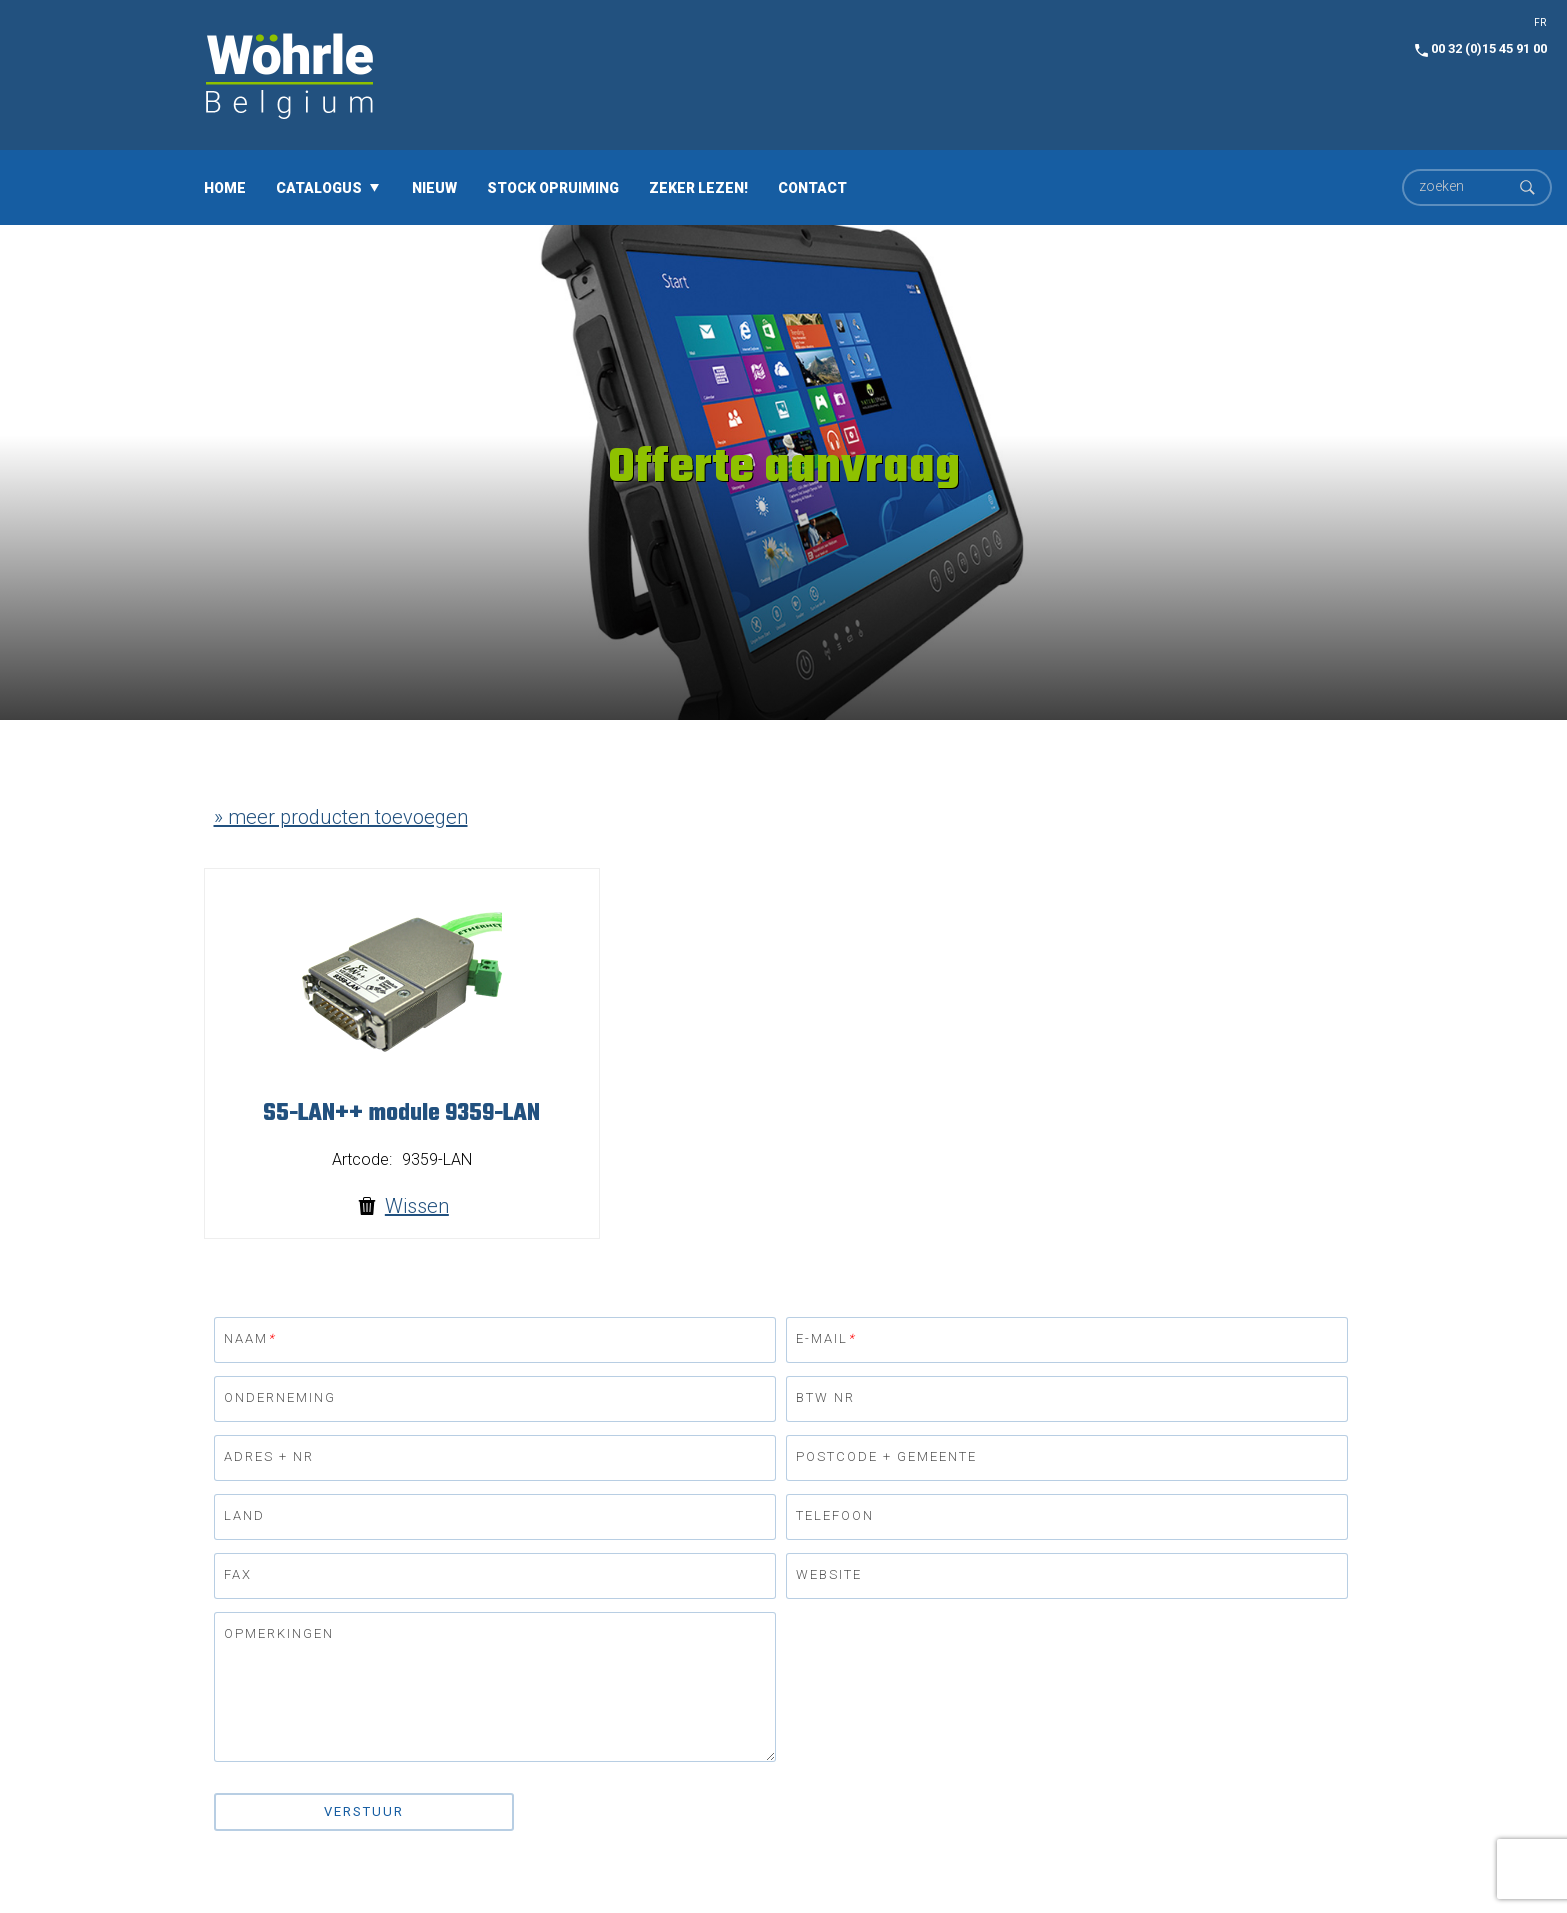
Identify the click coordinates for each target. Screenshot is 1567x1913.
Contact (812, 187)
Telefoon (835, 1515)
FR (1540, 22)
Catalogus (319, 187)
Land (244, 1515)
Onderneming (280, 1397)
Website (829, 1574)
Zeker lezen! (698, 187)
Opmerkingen (279, 1633)
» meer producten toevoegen (341, 817)
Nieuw (434, 187)
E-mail (826, 1338)
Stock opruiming (553, 187)
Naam (250, 1338)
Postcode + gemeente (886, 1456)
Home (225, 187)
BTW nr (825, 1397)
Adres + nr (269, 1456)
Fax (238, 1574)
